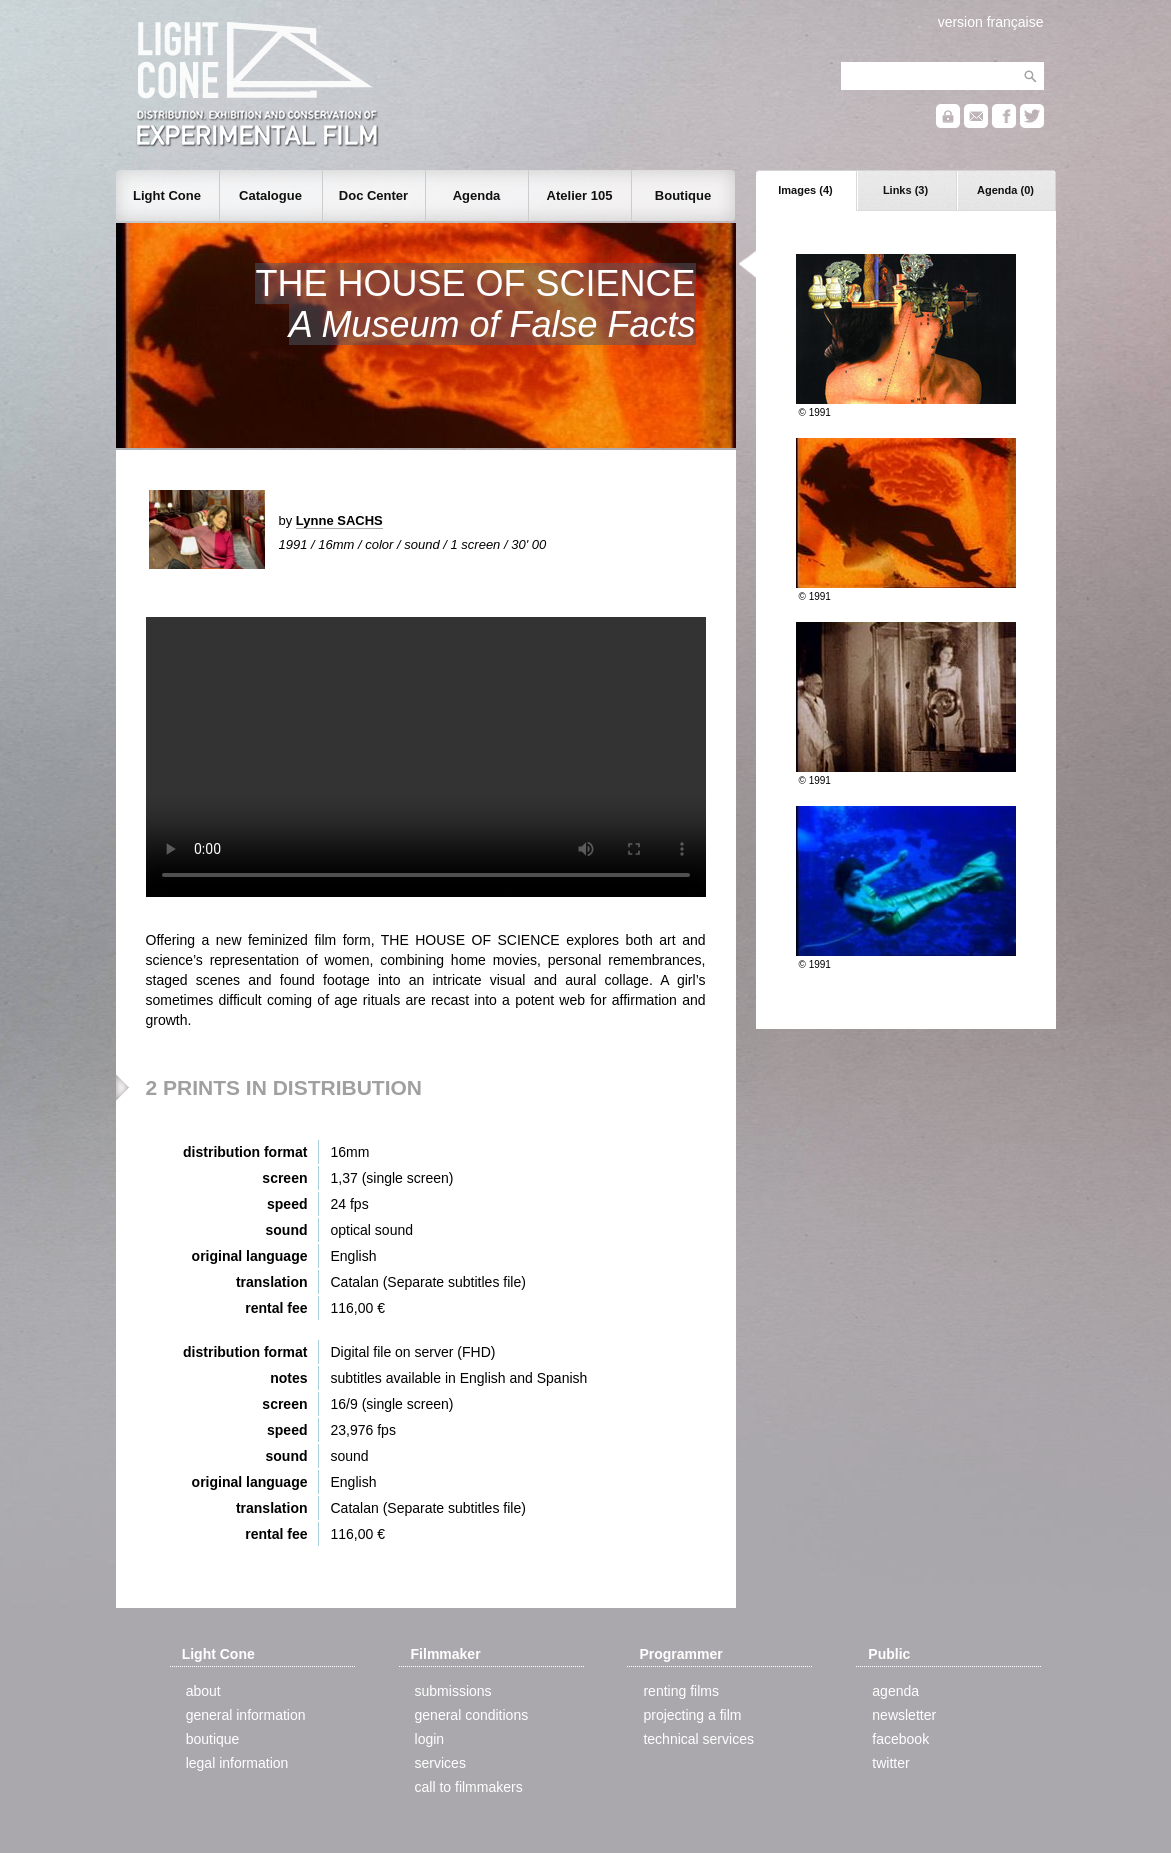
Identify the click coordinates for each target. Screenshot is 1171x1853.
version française (991, 22)
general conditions (472, 1715)
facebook (900, 1739)
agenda (895, 1691)
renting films (680, 1691)
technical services (698, 1739)
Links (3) (905, 190)
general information (246, 1715)
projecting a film (692, 1715)
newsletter (904, 1715)
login (430, 1739)
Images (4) (805, 190)
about (203, 1691)
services (440, 1763)
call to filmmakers (469, 1787)
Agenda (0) (1005, 190)
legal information (237, 1763)
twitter (890, 1763)
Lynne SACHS (339, 520)
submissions (453, 1691)
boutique (213, 1739)
